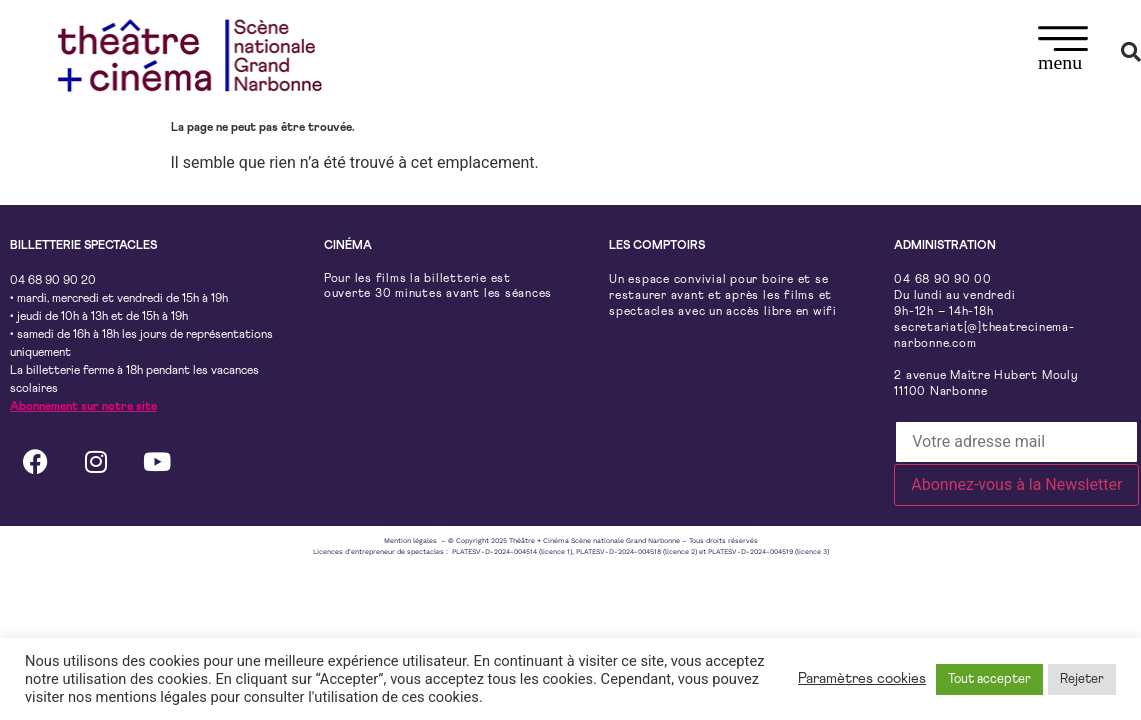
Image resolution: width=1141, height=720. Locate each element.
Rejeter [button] (1082, 679)
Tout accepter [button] (989, 679)
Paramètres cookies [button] (862, 678)
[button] (1063, 51)
